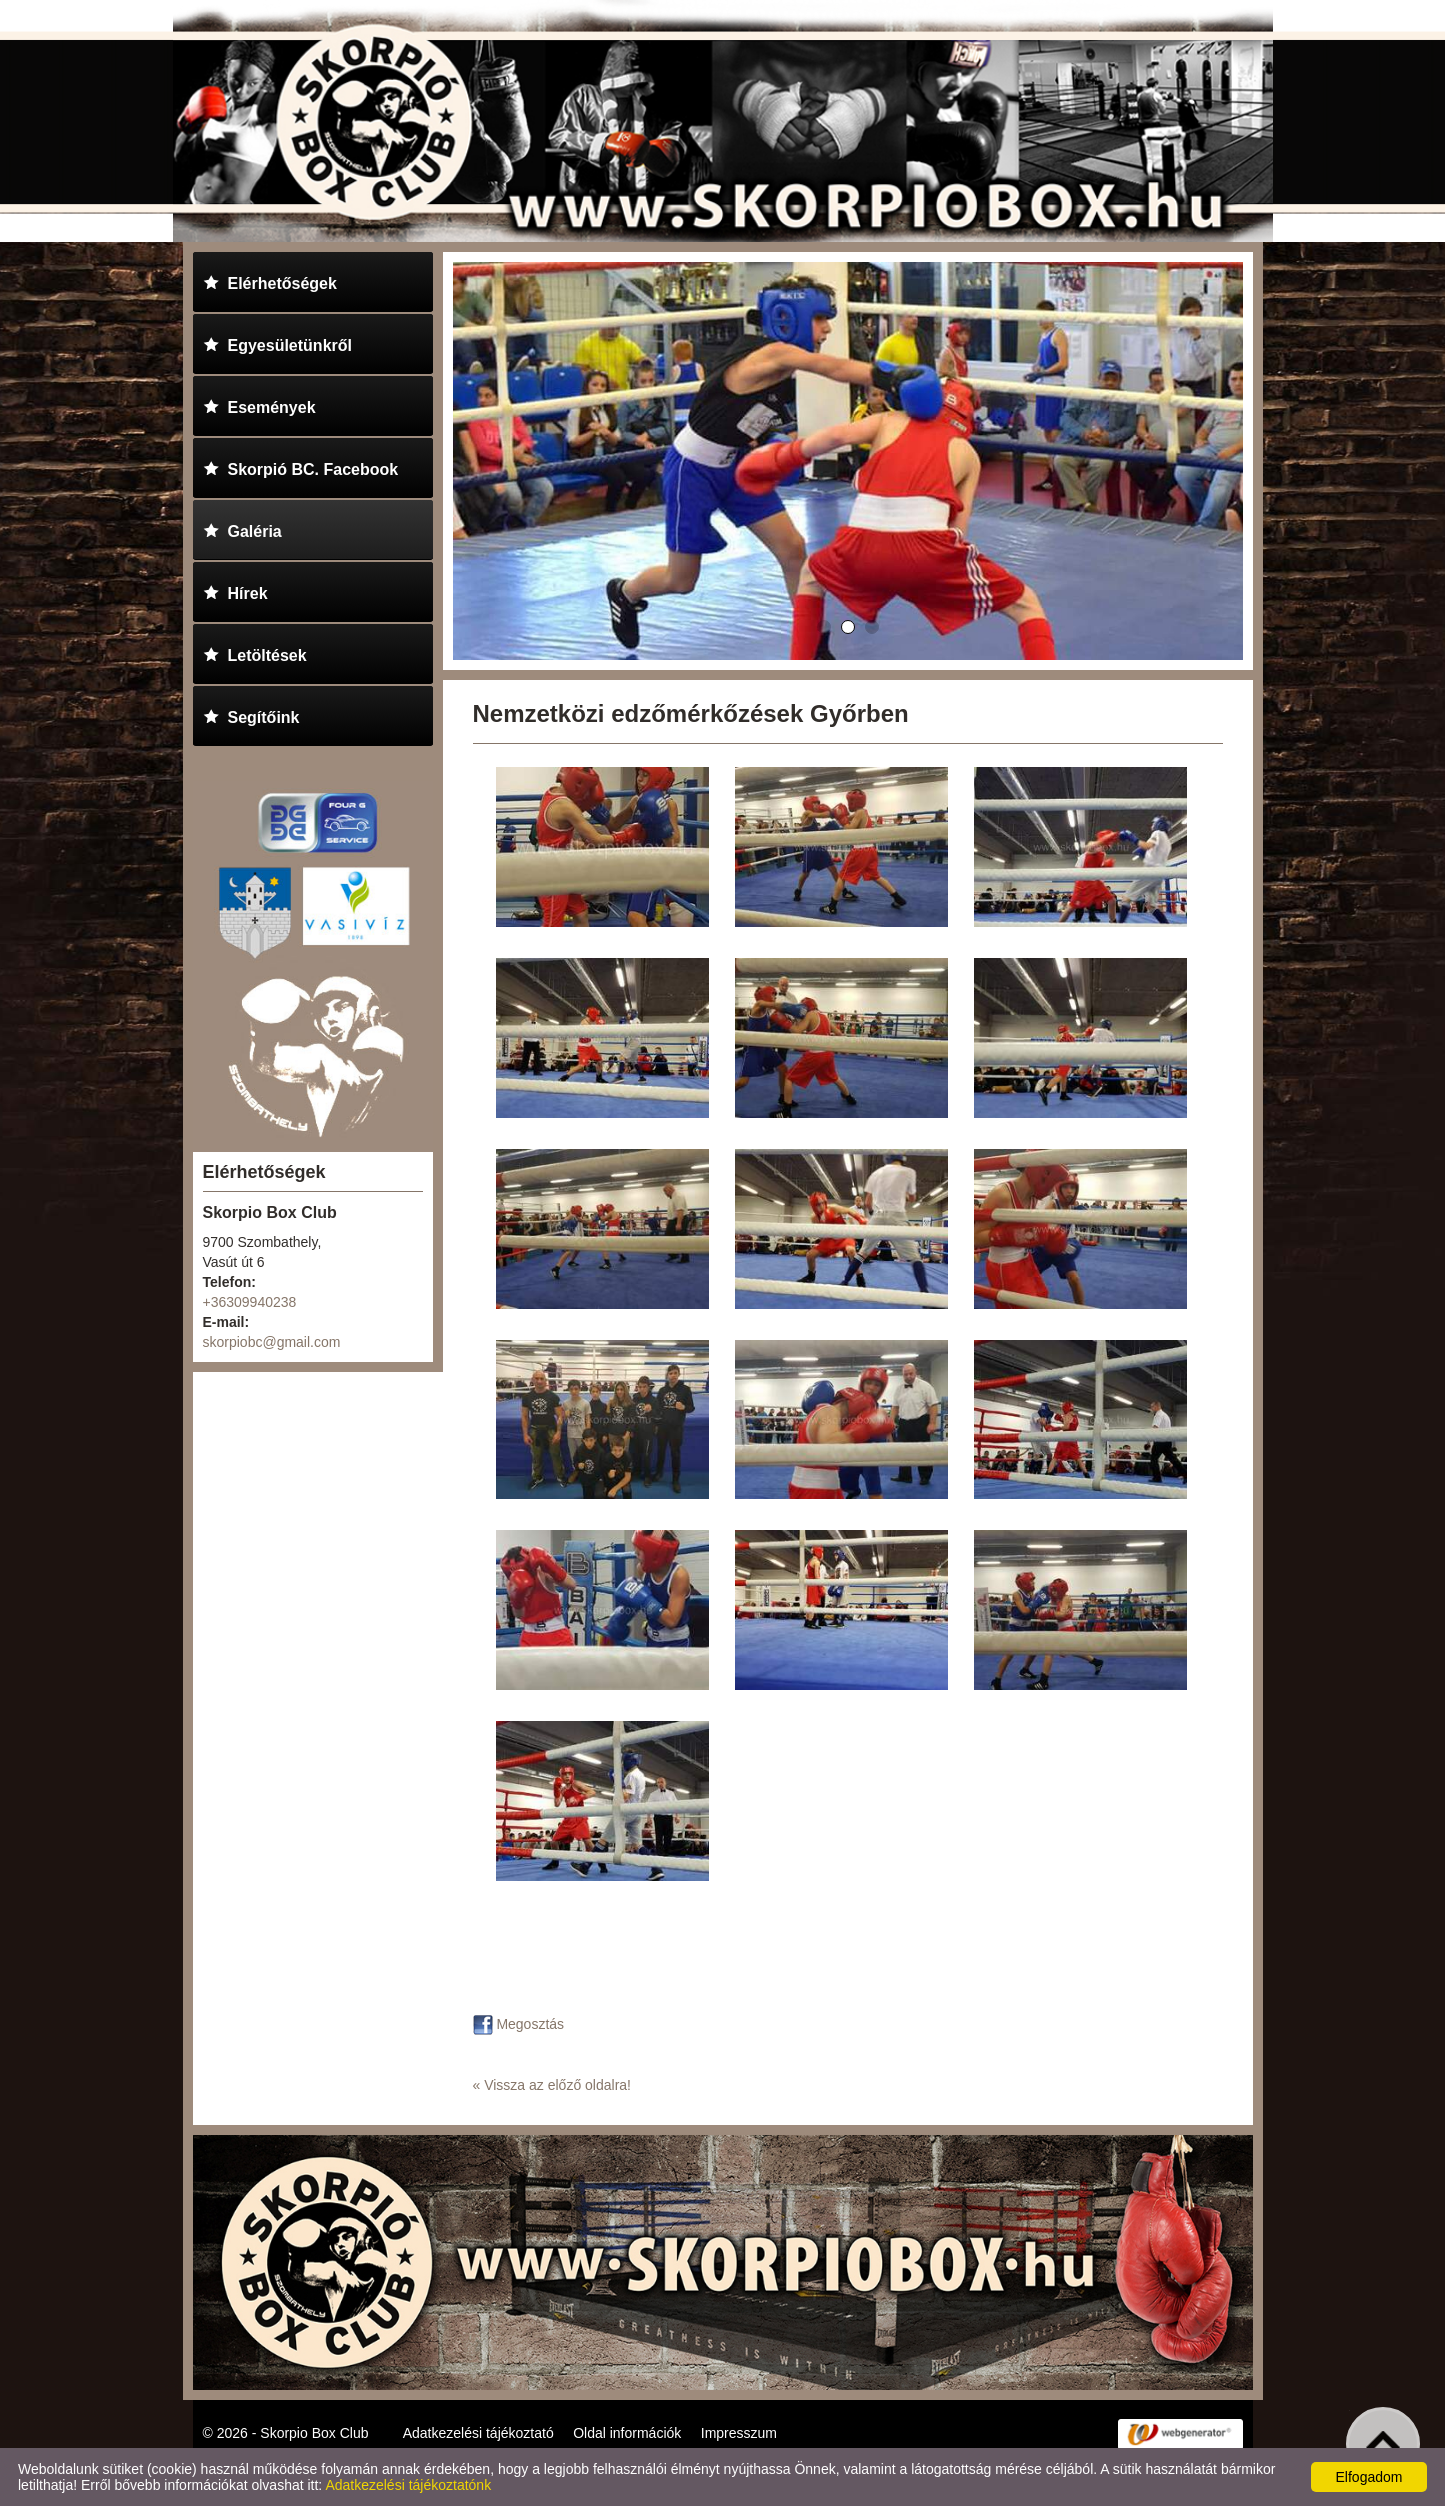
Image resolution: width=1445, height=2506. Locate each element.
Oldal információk (627, 2433)
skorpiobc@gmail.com (272, 1342)
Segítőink (251, 714)
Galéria (242, 528)
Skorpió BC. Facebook (301, 466)
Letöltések (255, 652)
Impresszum (739, 2433)
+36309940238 (250, 1302)
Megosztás (519, 2024)
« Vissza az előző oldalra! (552, 2085)
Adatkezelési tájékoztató (478, 2433)
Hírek (235, 590)
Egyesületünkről (277, 342)
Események (259, 404)
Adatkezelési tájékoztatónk (408, 2485)
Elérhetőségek (270, 280)
